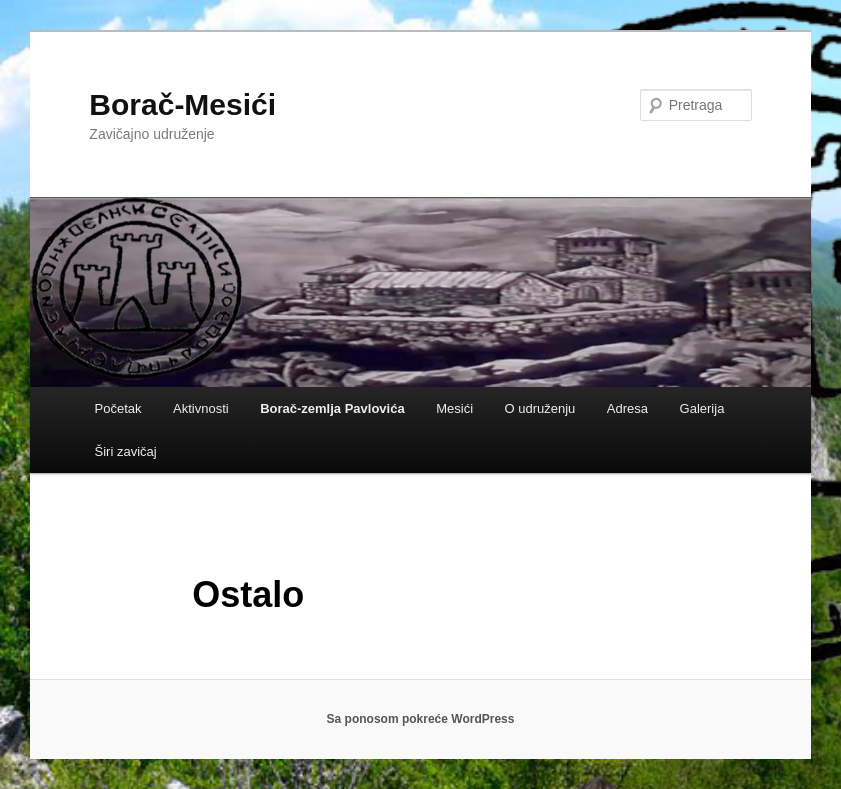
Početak (118, 408)
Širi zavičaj (126, 451)
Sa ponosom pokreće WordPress (421, 719)
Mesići (454, 408)
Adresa (627, 408)
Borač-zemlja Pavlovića (332, 408)
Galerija (702, 408)
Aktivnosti (201, 408)
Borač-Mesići (182, 104)
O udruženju (540, 408)
